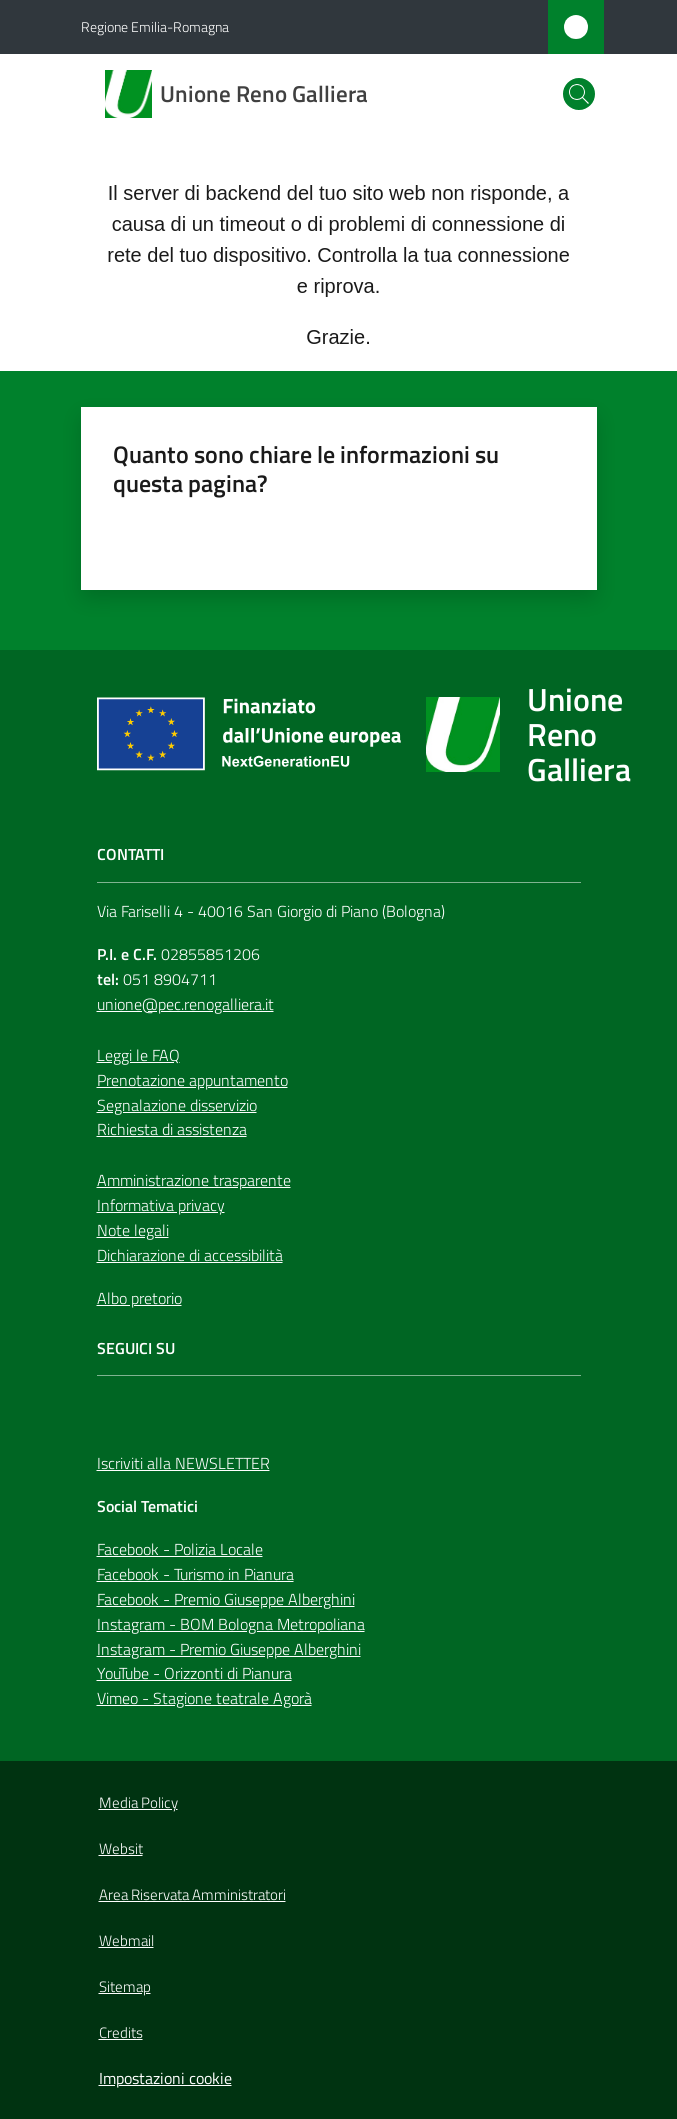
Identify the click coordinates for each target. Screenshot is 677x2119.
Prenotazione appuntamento (192, 1080)
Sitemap (125, 1986)
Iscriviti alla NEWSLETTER (183, 1463)
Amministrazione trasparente (194, 1180)
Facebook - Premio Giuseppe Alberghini (226, 1599)
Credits (121, 2032)
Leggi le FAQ (138, 1055)
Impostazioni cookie (165, 2078)
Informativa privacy (161, 1205)
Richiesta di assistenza (172, 1129)
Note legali (133, 1230)
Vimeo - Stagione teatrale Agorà (204, 1698)
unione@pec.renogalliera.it (185, 1004)
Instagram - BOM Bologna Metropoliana (231, 1624)
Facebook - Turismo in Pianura (195, 1574)
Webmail (126, 1940)
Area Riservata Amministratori (192, 1894)
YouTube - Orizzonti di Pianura (194, 1673)
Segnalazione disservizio (177, 1105)
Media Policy (138, 1802)
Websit (121, 1848)
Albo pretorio (139, 1298)
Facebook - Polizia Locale (180, 1549)
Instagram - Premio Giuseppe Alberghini (229, 1649)
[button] (579, 94)
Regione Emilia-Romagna (155, 26)
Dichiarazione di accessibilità (190, 1255)
